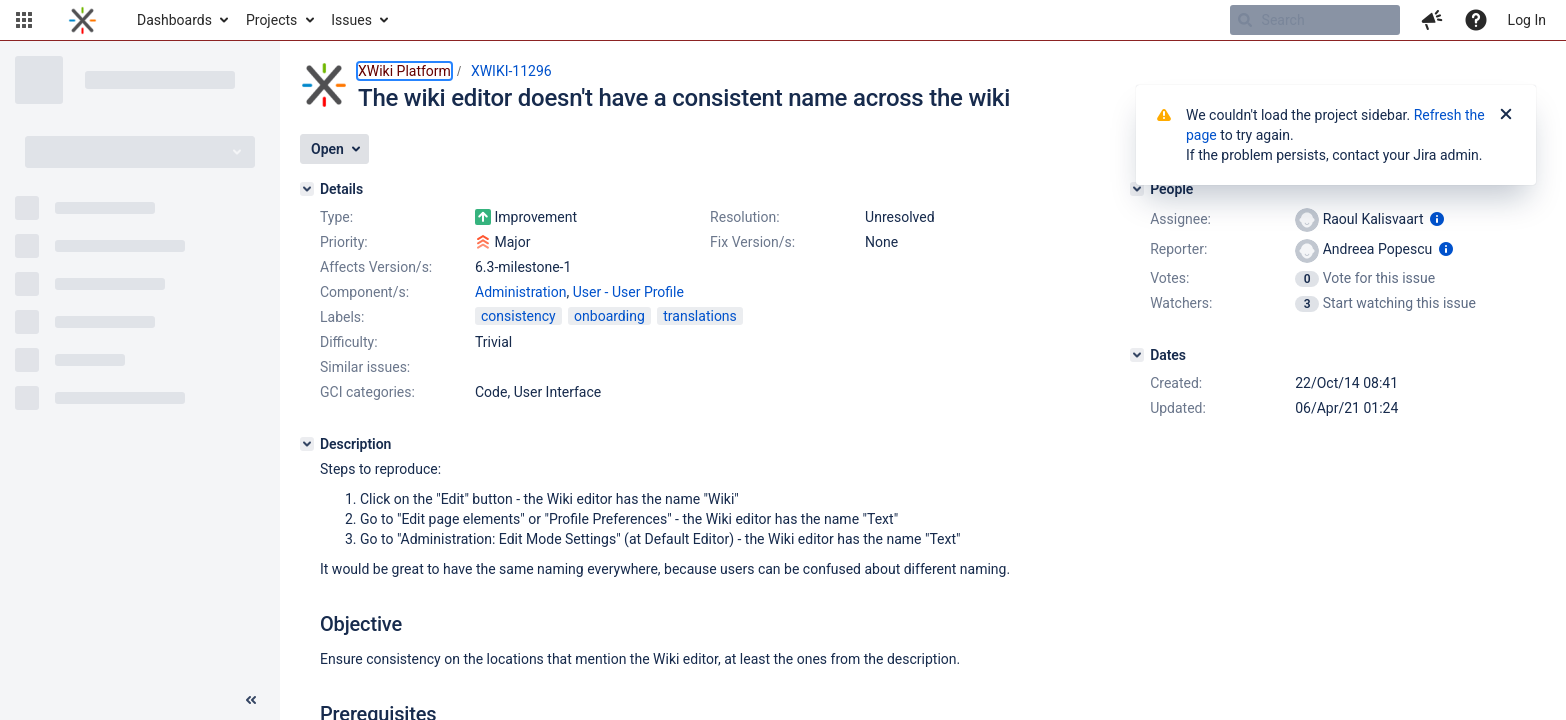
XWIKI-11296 (511, 71)
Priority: (344, 242)
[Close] (1506, 115)
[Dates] (1137, 355)
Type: (336, 217)
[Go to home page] (82, 20)
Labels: (342, 317)
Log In (1527, 20)
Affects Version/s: (376, 267)
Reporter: (1178, 249)
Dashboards (174, 20)
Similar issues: (365, 367)
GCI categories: (367, 392)
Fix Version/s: (752, 242)
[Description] (307, 444)
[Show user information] (1437, 219)
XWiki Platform (404, 71)
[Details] (307, 189)
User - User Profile (628, 292)
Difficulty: (349, 342)
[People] (1137, 189)
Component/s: (364, 292)
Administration (520, 292)
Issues (351, 20)
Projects (271, 20)
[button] (24, 20)
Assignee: (1180, 219)
